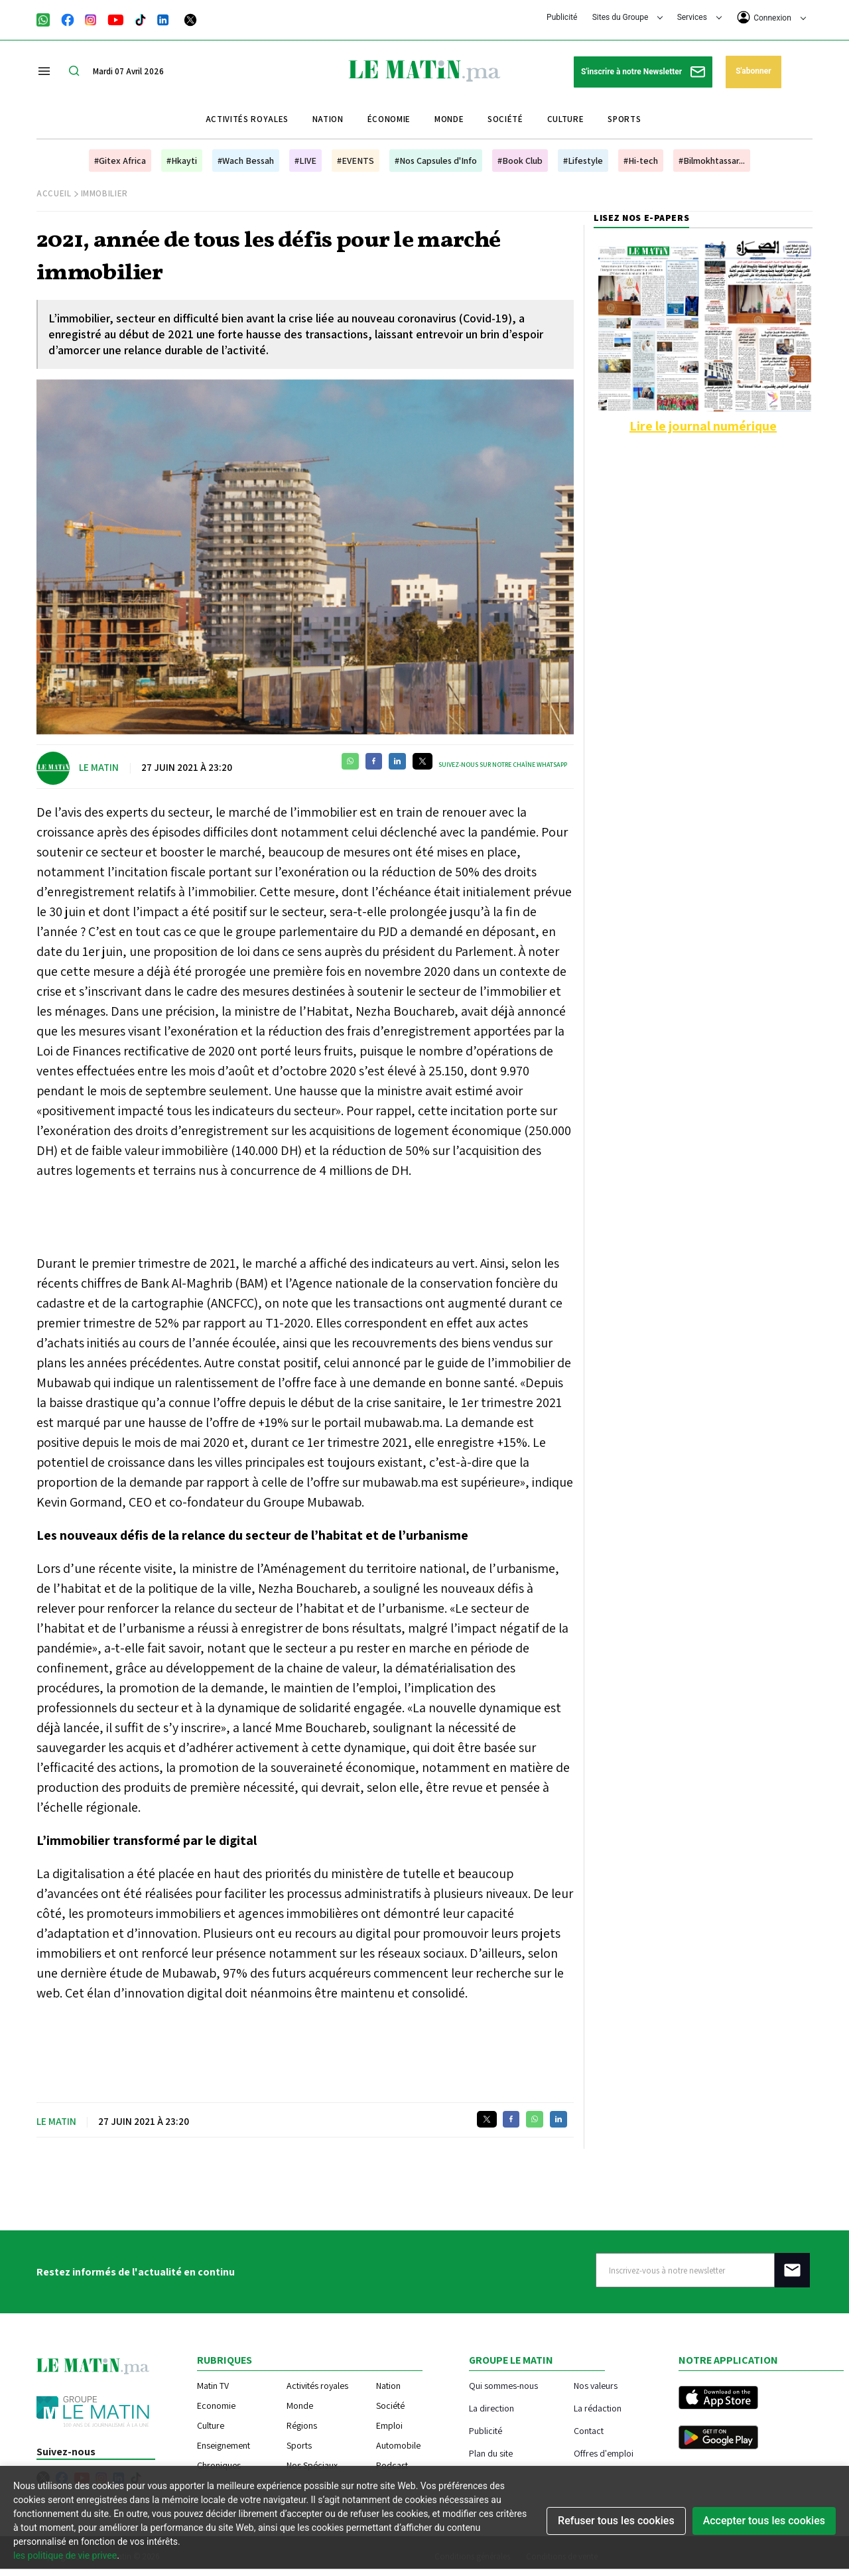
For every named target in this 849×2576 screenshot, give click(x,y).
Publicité (562, 17)
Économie (389, 119)
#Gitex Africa (120, 161)
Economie (216, 2405)
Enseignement (223, 2445)
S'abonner (753, 71)
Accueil (54, 193)
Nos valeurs (596, 2385)
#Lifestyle (583, 161)
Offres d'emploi (603, 2453)
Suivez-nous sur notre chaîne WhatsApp (502, 764)
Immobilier (105, 193)
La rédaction (597, 2407)
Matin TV (213, 2386)
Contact (589, 2430)
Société (505, 119)
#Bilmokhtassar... (712, 161)
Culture (565, 119)
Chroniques (219, 2465)
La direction (491, 2407)
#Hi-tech (640, 161)
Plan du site (491, 2453)
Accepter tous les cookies (764, 2520)
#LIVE (305, 161)
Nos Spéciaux (312, 2465)
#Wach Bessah (246, 161)
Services (699, 17)
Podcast (392, 2465)
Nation (328, 119)
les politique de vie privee (65, 2555)
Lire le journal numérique (703, 426)
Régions (302, 2425)
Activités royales (247, 119)
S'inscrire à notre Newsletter (643, 72)
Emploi (389, 2425)
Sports (624, 119)
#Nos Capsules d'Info (436, 161)
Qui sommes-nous (503, 2385)
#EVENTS (355, 161)
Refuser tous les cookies (616, 2520)
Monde (449, 119)
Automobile (398, 2445)
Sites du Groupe (627, 17)
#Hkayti (181, 161)
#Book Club (520, 161)
